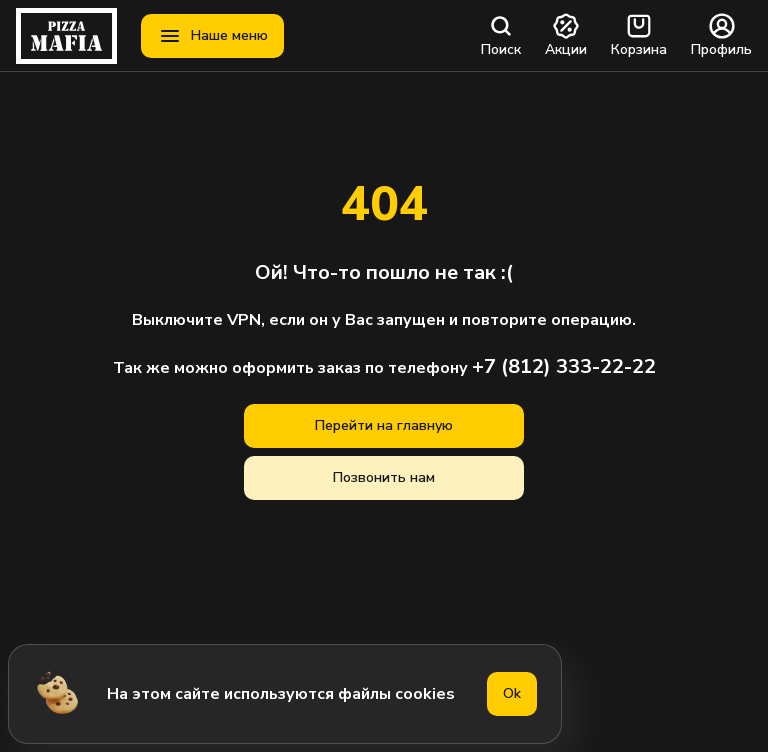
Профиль (721, 36)
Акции (566, 36)
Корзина (639, 36)
